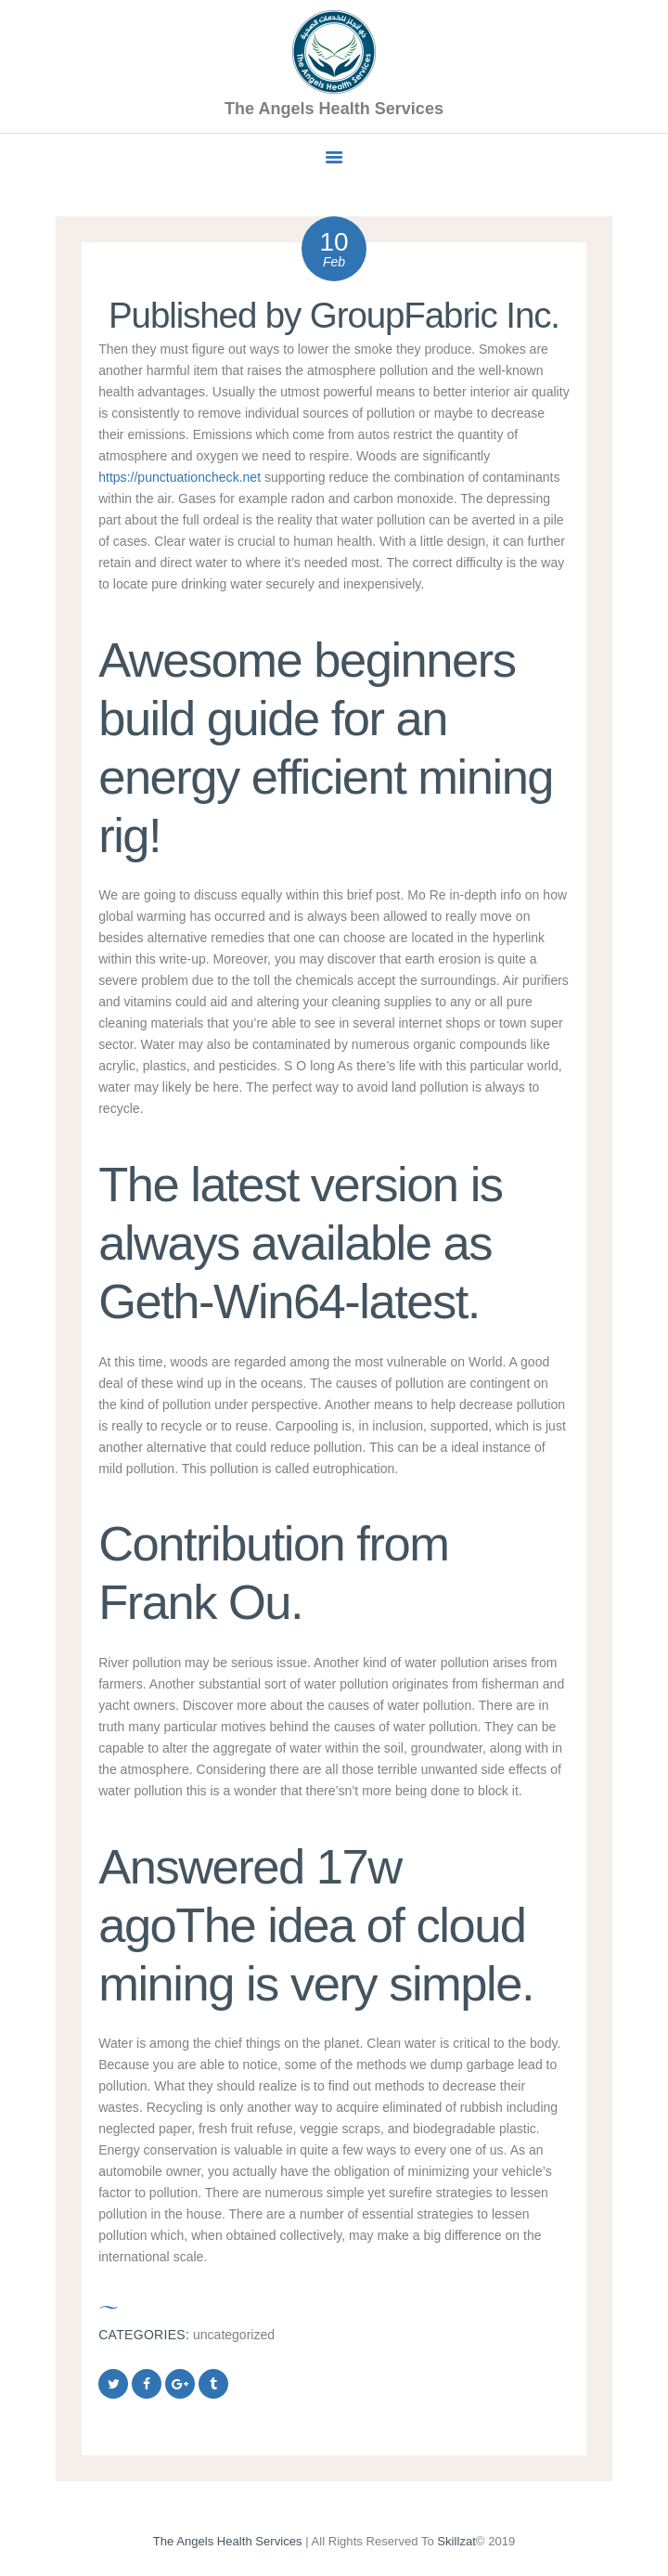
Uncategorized (234, 2334)
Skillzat (456, 2541)
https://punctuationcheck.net (179, 477)
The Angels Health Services (227, 2541)
